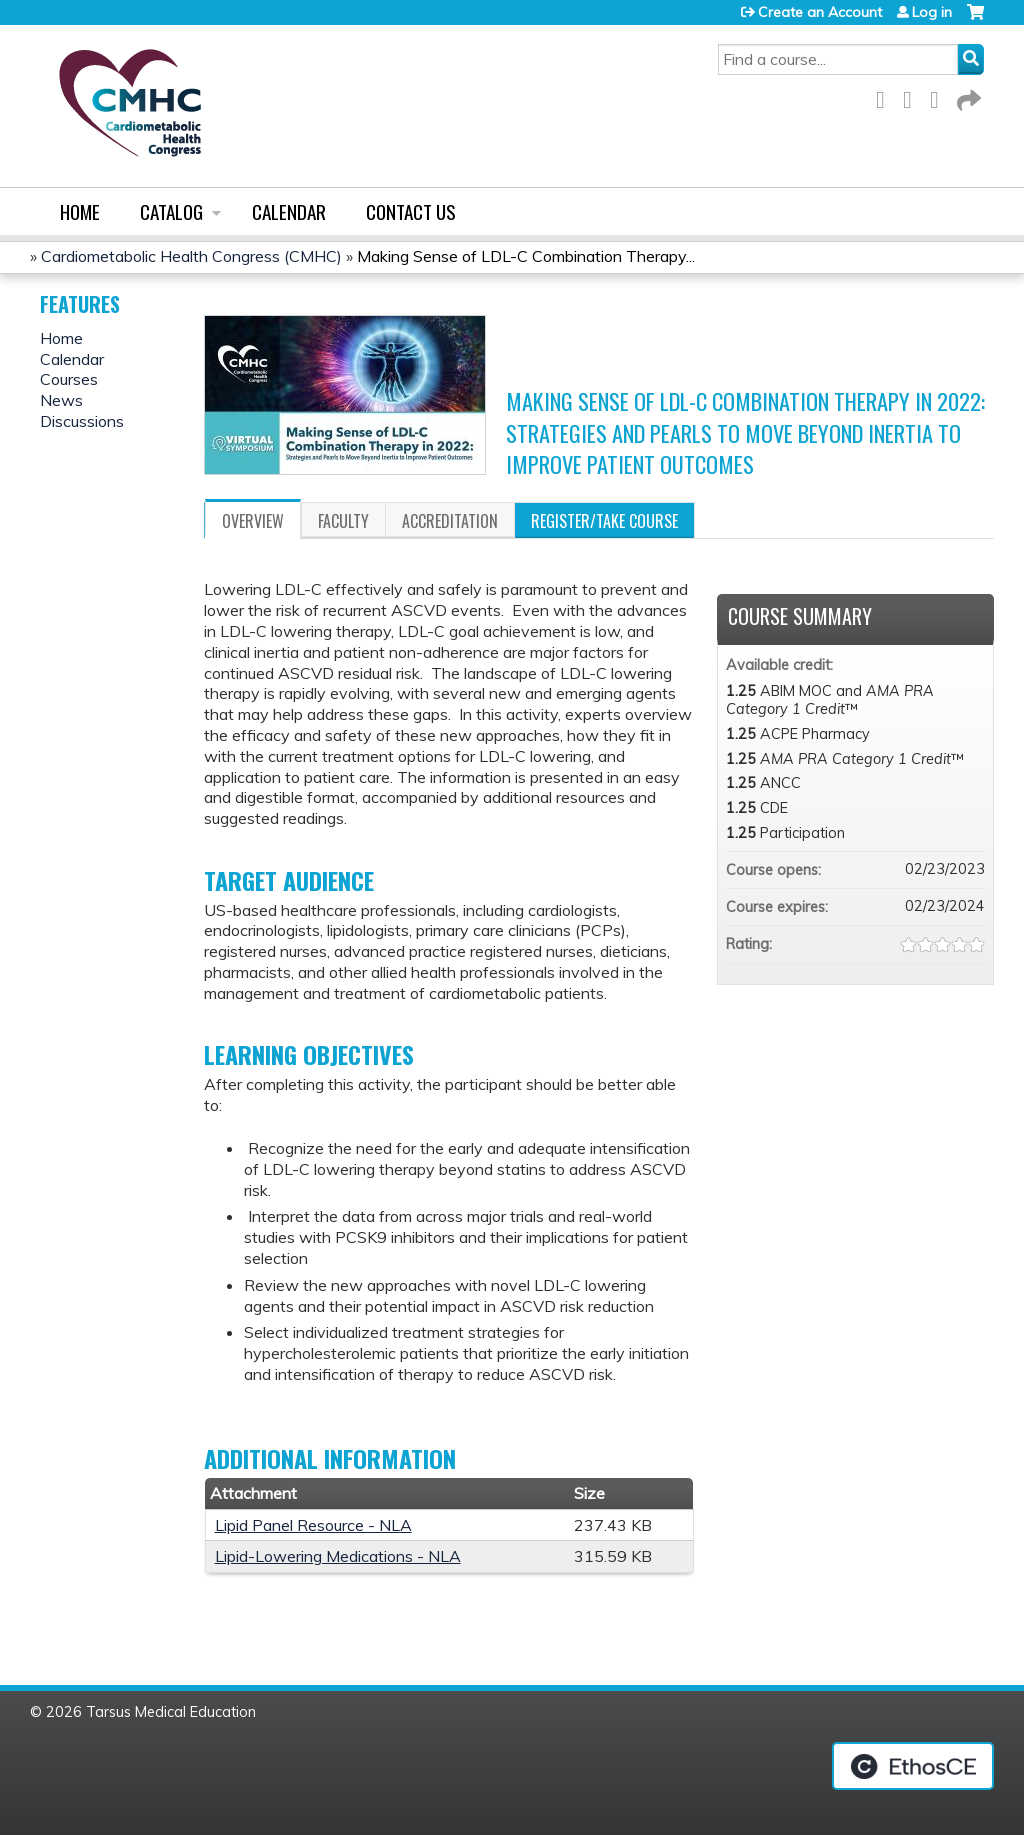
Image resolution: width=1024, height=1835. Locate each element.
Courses (69, 379)
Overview (253, 521)
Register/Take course (604, 521)
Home (80, 211)
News (61, 400)
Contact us (411, 211)
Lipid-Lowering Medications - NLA (338, 1556)
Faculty (343, 521)
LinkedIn (940, 96)
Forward (967, 96)
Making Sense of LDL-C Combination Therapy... (526, 256)
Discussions (82, 421)
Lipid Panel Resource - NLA (313, 1525)
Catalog (171, 211)
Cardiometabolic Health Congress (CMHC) (191, 256)
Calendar (289, 211)
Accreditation (450, 521)
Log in (932, 12)
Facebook (886, 96)
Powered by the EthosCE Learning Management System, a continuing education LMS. (913, 1766)
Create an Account (820, 12)
